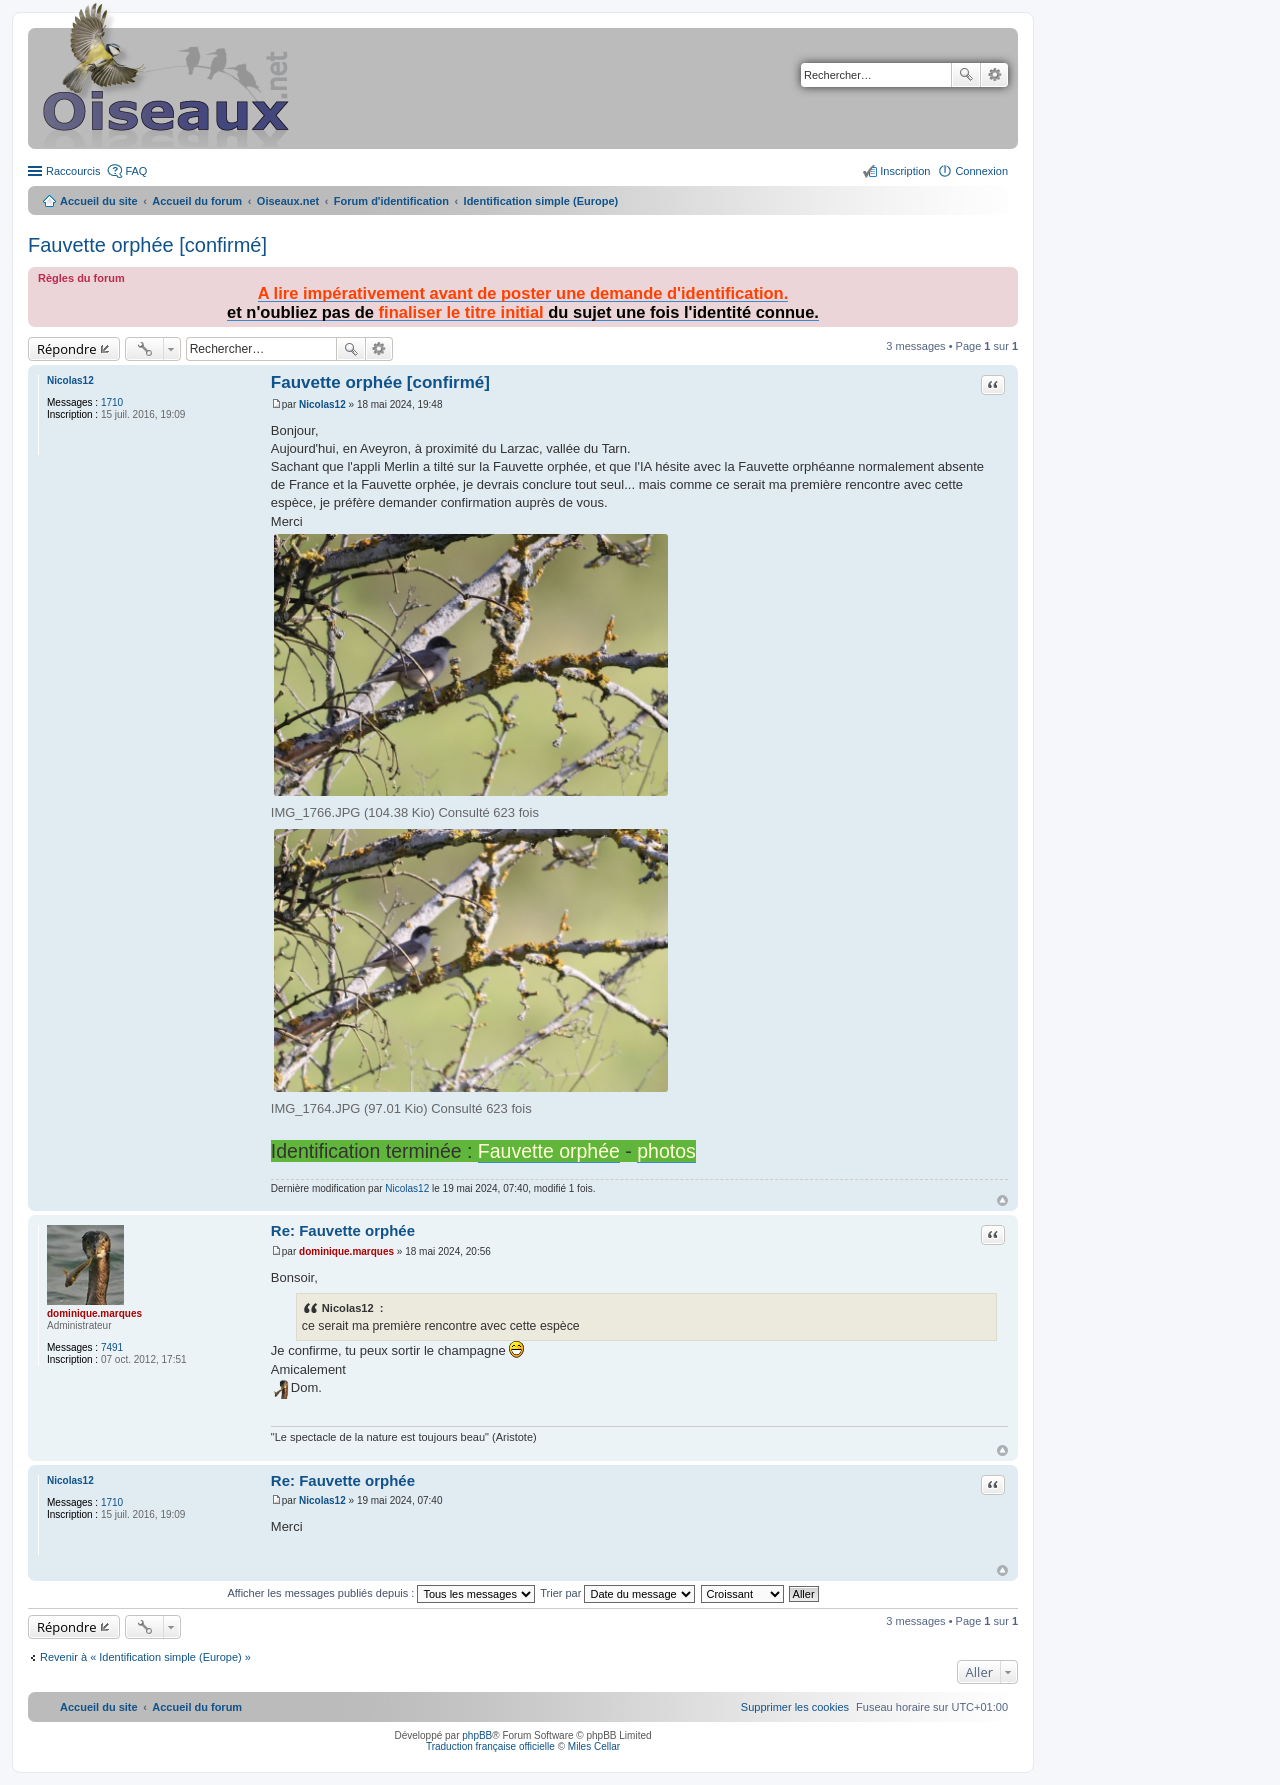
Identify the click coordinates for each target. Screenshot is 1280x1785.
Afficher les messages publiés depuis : (381, 1593)
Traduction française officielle (490, 1746)
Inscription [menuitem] (905, 171)
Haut (1002, 1200)
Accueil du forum (197, 201)
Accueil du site (99, 201)
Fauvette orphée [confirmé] (147, 245)
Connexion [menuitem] (981, 171)
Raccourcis (73, 171)
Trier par (617, 1593)
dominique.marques (94, 1313)
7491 (112, 1347)
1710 (112, 402)
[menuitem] (795, 1707)
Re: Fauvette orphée (343, 1230)
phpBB (477, 1735)
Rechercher (966, 75)
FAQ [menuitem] (136, 171)
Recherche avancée (994, 75)
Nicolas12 (70, 380)
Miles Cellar (594, 1746)
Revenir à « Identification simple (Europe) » (145, 1657)
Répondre (67, 349)
